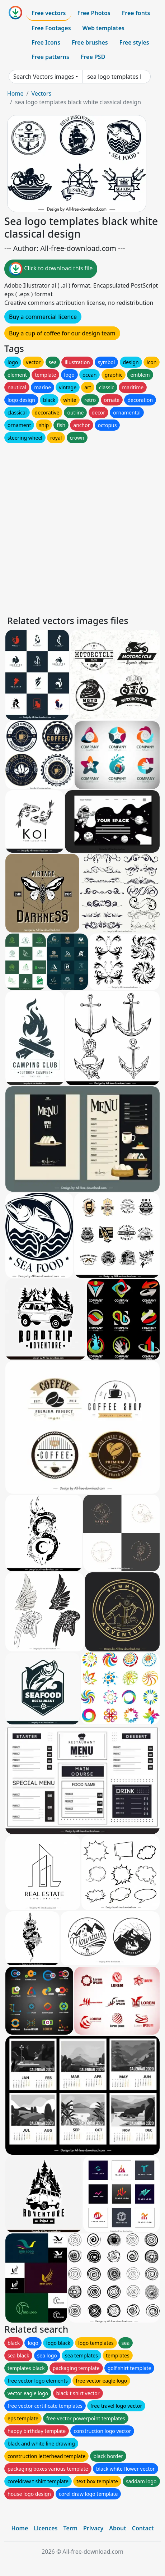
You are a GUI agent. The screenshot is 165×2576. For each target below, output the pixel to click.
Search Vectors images (43, 77)
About (117, 2528)
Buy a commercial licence (43, 317)
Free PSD (93, 57)
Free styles (134, 42)
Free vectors (49, 13)
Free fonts (136, 13)
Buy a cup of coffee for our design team (62, 333)
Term (70, 2528)
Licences (45, 2528)
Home (15, 93)
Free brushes (90, 42)
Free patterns (50, 57)
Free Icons (46, 42)
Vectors (41, 93)
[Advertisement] (82, 527)
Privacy (93, 2528)
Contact (143, 2528)
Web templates (103, 28)
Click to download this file (51, 269)
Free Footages (51, 28)
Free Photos (93, 13)
